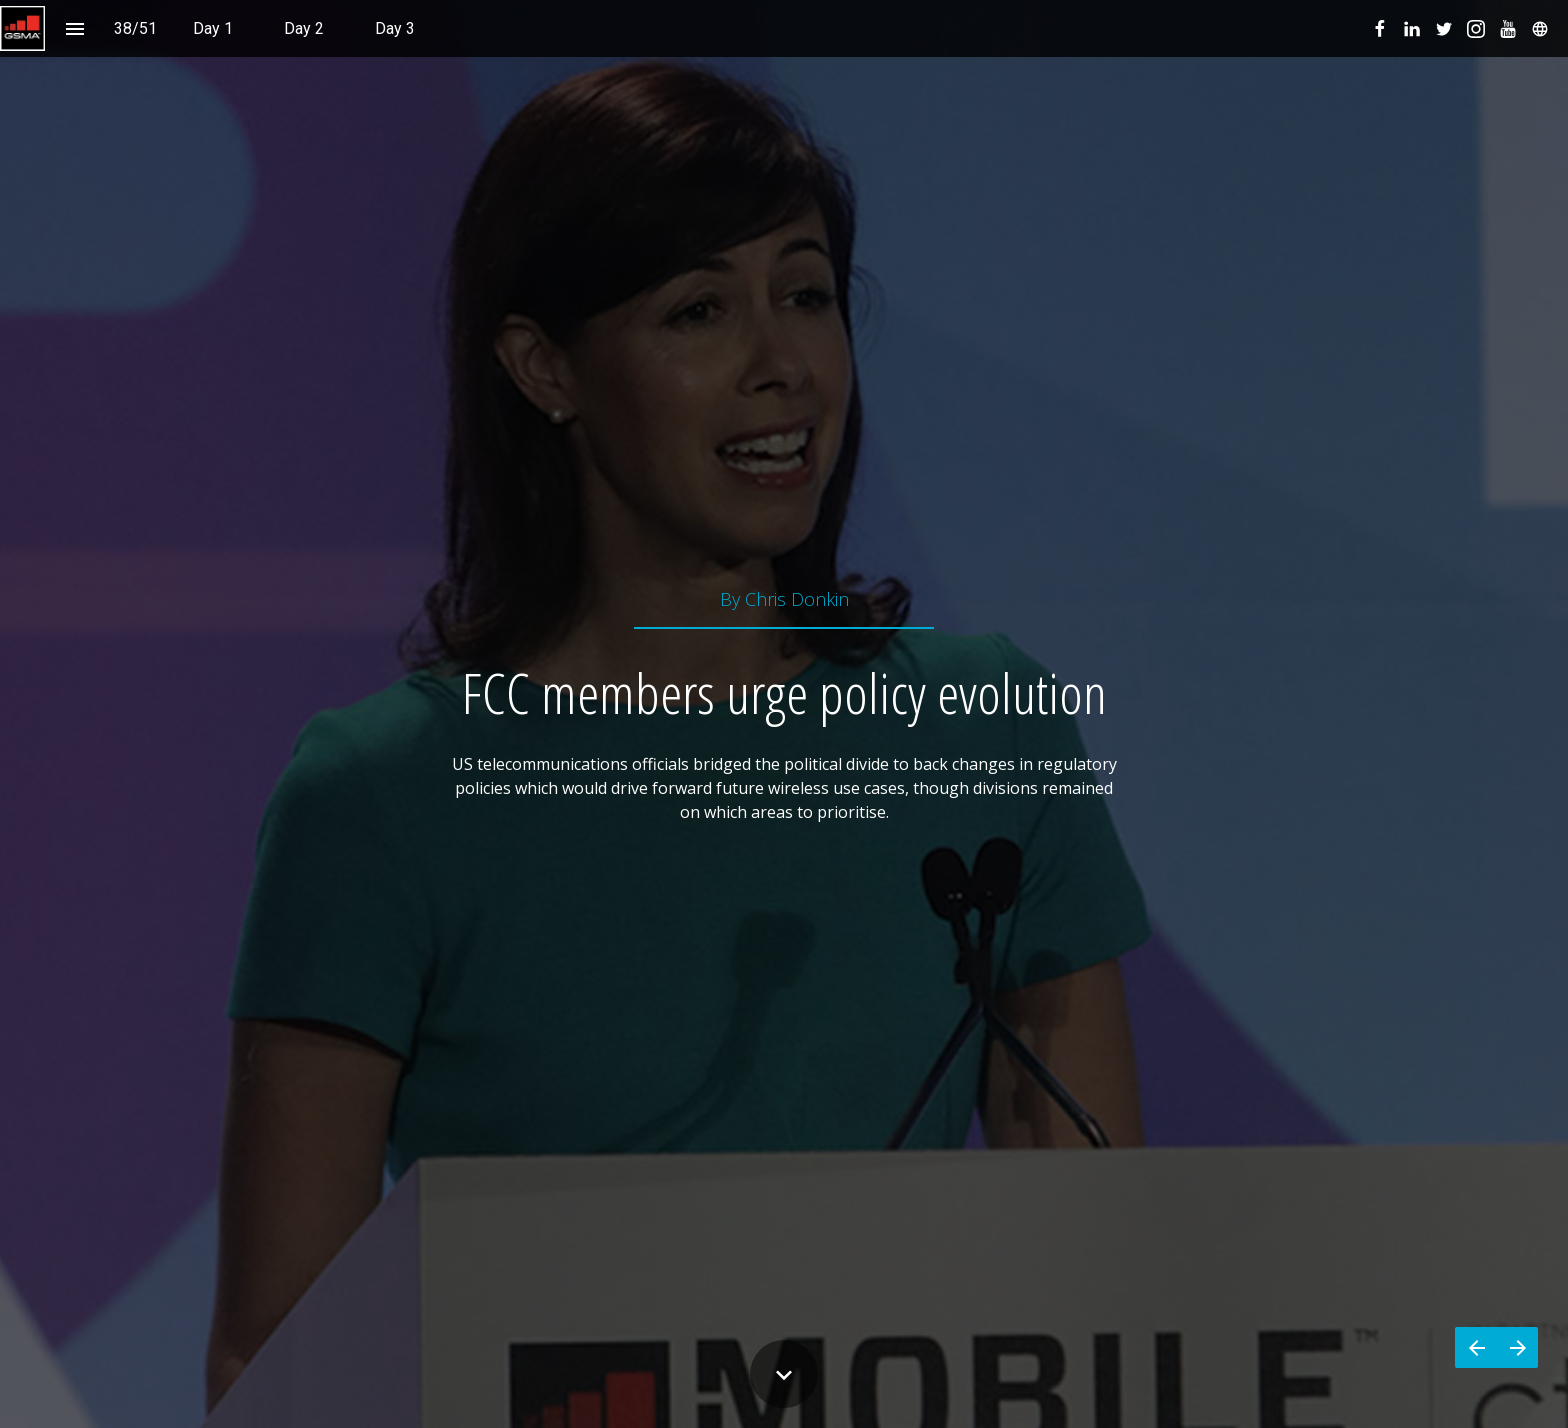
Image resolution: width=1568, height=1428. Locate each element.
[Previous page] (1476, 1347)
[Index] (74, 28)
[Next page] (1517, 1347)
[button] (22, 28)
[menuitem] (213, 28)
